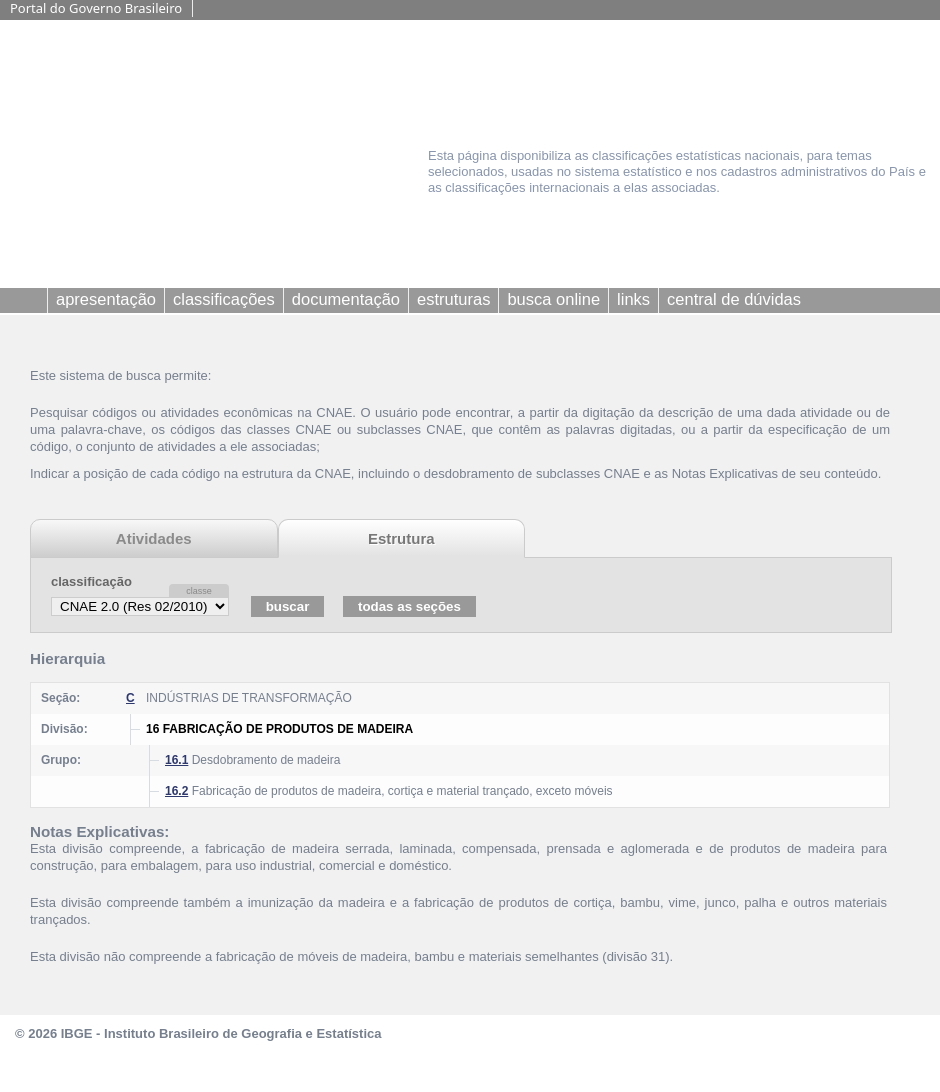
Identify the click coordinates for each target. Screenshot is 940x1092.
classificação (91, 581)
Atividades (154, 538)
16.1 (176, 760)
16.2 (176, 791)
